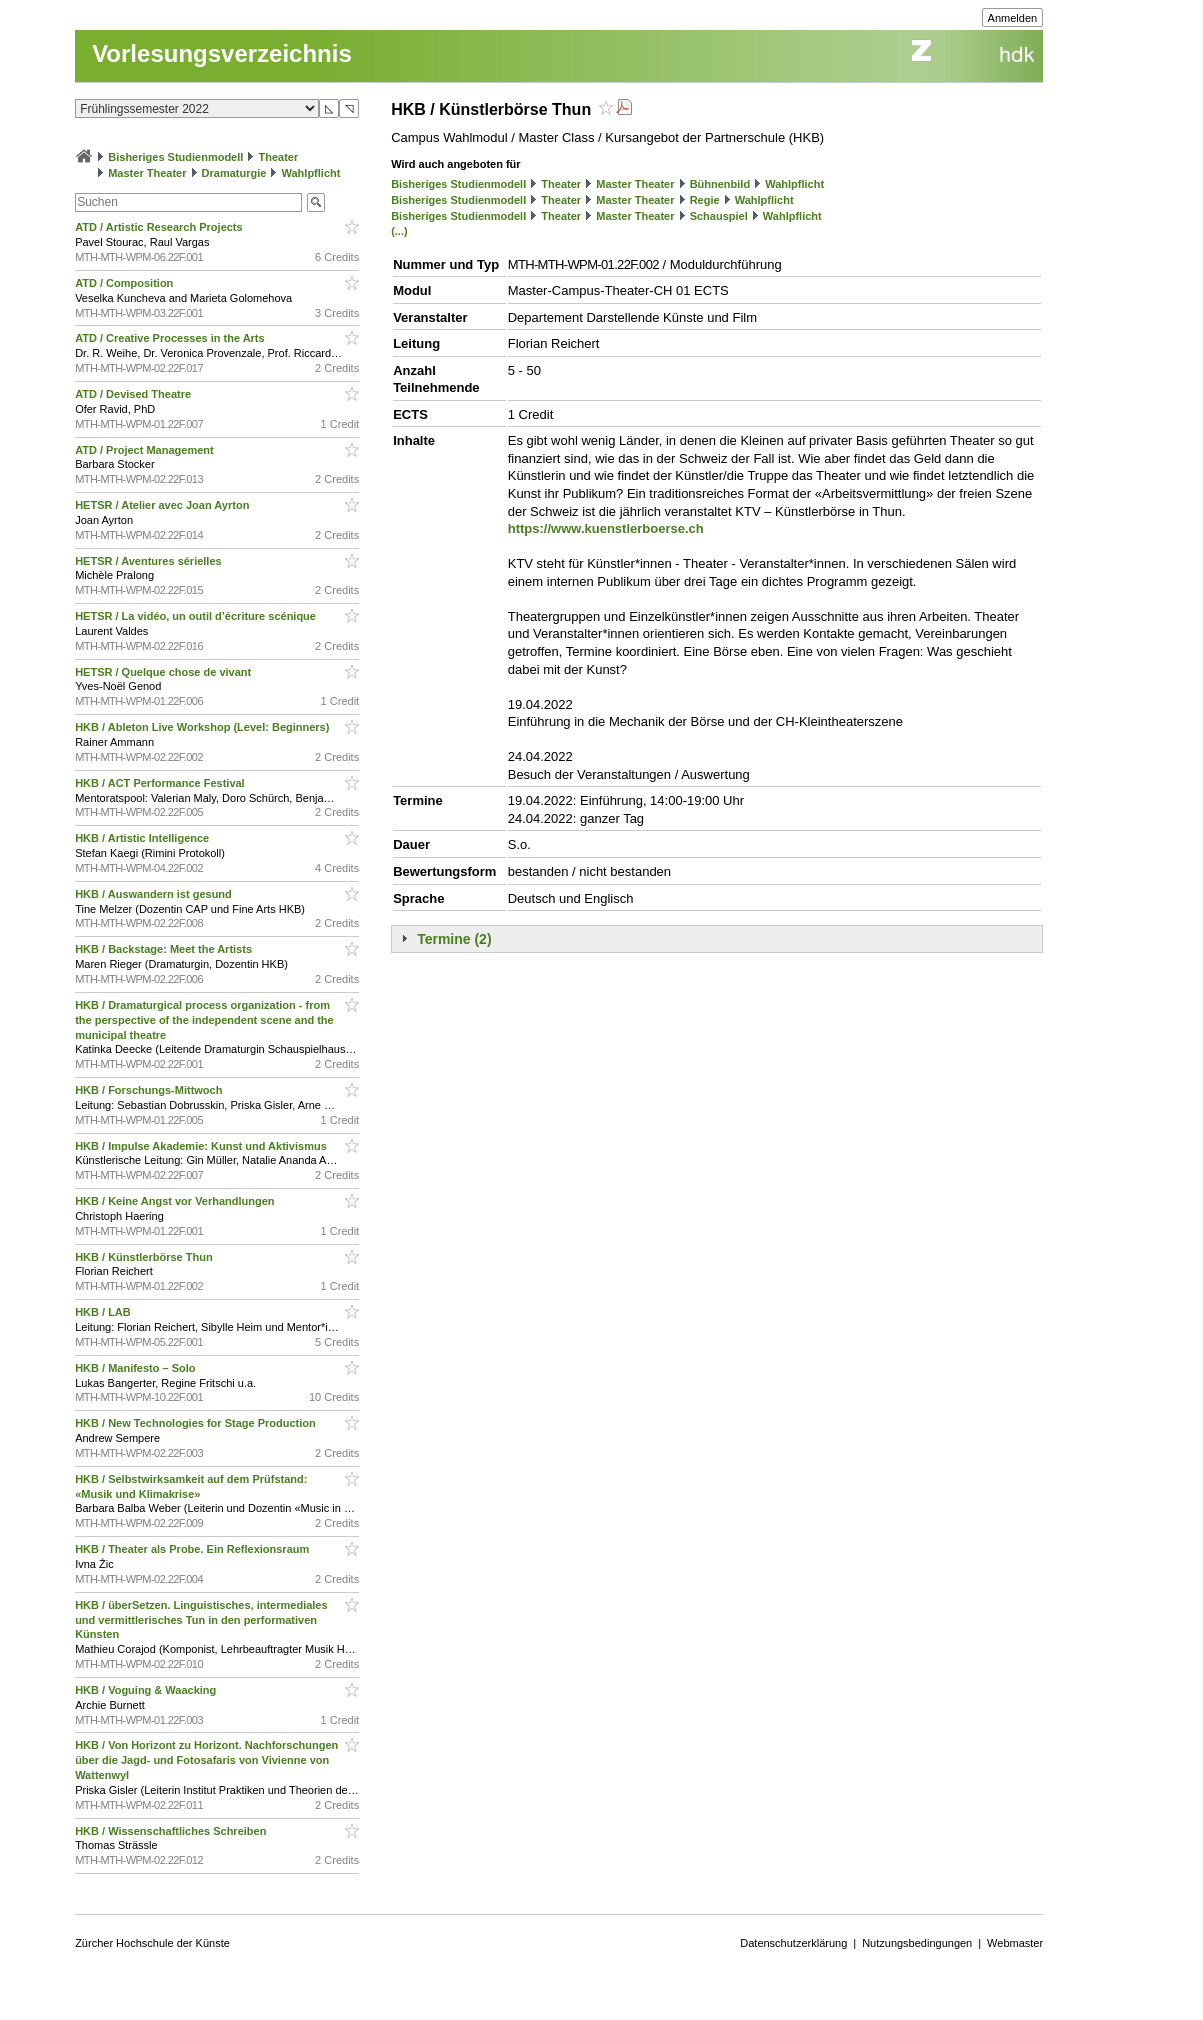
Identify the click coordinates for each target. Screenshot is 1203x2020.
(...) (399, 231)
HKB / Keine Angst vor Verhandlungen (176, 1201)
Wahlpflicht (311, 173)
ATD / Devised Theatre (134, 394)
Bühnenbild (720, 184)
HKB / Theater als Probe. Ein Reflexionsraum (193, 1549)
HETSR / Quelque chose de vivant (164, 672)
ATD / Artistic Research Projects (160, 227)
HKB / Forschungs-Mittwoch (150, 1090)
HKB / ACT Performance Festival (161, 783)
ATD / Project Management (146, 450)
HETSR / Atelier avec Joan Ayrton (163, 505)
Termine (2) (454, 939)
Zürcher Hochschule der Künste (152, 1943)
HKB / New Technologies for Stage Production (197, 1423)
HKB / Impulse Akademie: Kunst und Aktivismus (202, 1146)
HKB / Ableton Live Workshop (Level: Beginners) (203, 727)
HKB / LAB (104, 1312)
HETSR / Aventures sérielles (150, 561)
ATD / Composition (125, 283)
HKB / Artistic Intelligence (143, 838)
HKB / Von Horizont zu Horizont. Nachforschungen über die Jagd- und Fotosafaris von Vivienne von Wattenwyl (206, 1760)
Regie (705, 200)
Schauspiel (719, 216)
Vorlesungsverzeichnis (222, 53)
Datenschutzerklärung (793, 1943)
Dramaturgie (234, 173)
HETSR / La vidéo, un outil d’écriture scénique (197, 616)
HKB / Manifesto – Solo (136, 1368)
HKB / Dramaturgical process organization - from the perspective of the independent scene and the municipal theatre (204, 1020)
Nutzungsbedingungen (917, 1943)
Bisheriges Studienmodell (175, 157)
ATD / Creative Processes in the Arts (171, 338)
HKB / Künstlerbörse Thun (145, 1257)
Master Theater (147, 173)
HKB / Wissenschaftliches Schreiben (172, 1831)
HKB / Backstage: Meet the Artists (165, 949)
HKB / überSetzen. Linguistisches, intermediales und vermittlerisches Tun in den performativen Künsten (201, 1620)
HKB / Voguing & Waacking (147, 1690)
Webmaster (1015, 1943)
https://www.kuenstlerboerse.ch (606, 528)
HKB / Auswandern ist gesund (155, 894)
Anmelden (1013, 18)
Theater (278, 157)
